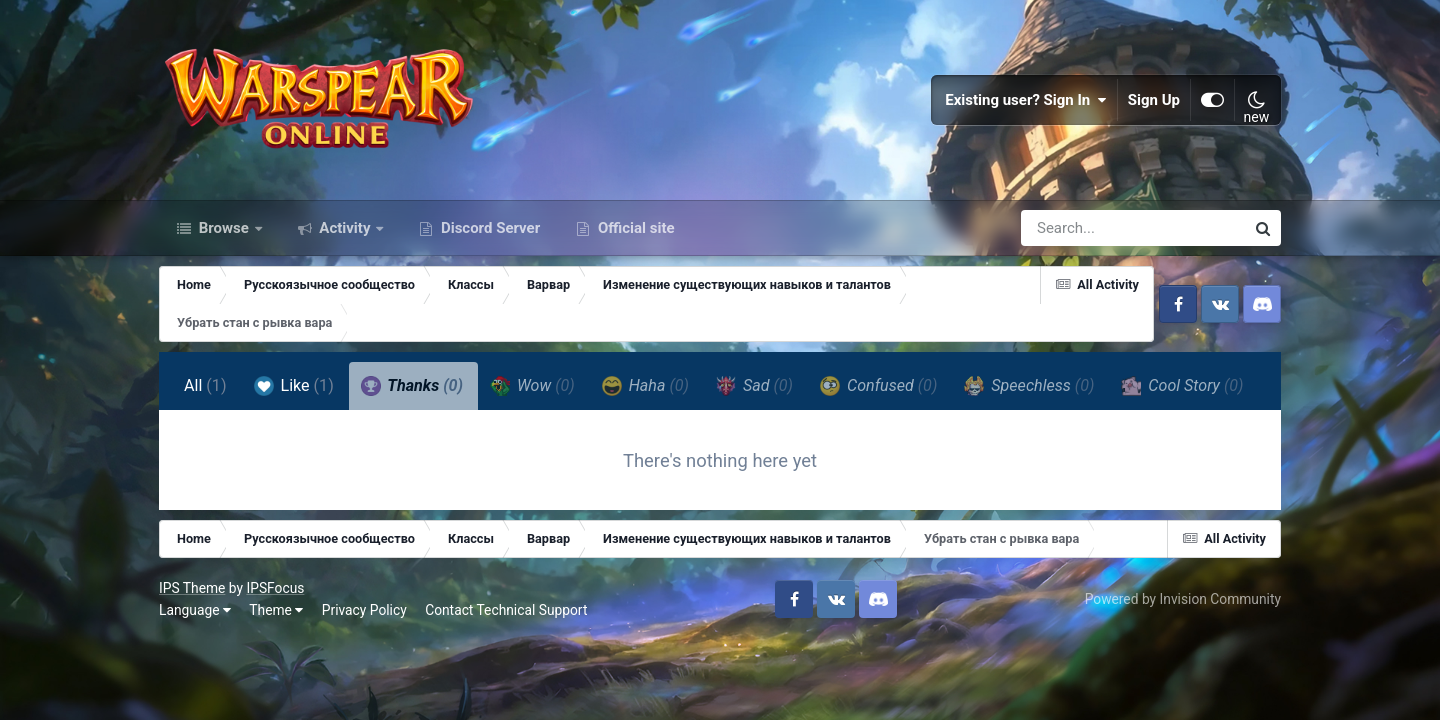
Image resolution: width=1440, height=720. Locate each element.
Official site (634, 228)
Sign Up (1154, 100)
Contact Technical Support (506, 610)
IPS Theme (192, 588)
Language (195, 610)
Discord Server (488, 228)
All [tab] (205, 385)
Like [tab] (294, 386)
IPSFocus (275, 588)
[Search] (1076, 228)
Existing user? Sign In (1026, 100)
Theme (276, 610)
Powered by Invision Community (1183, 599)
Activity (345, 228)
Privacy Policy (364, 610)
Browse (224, 228)
